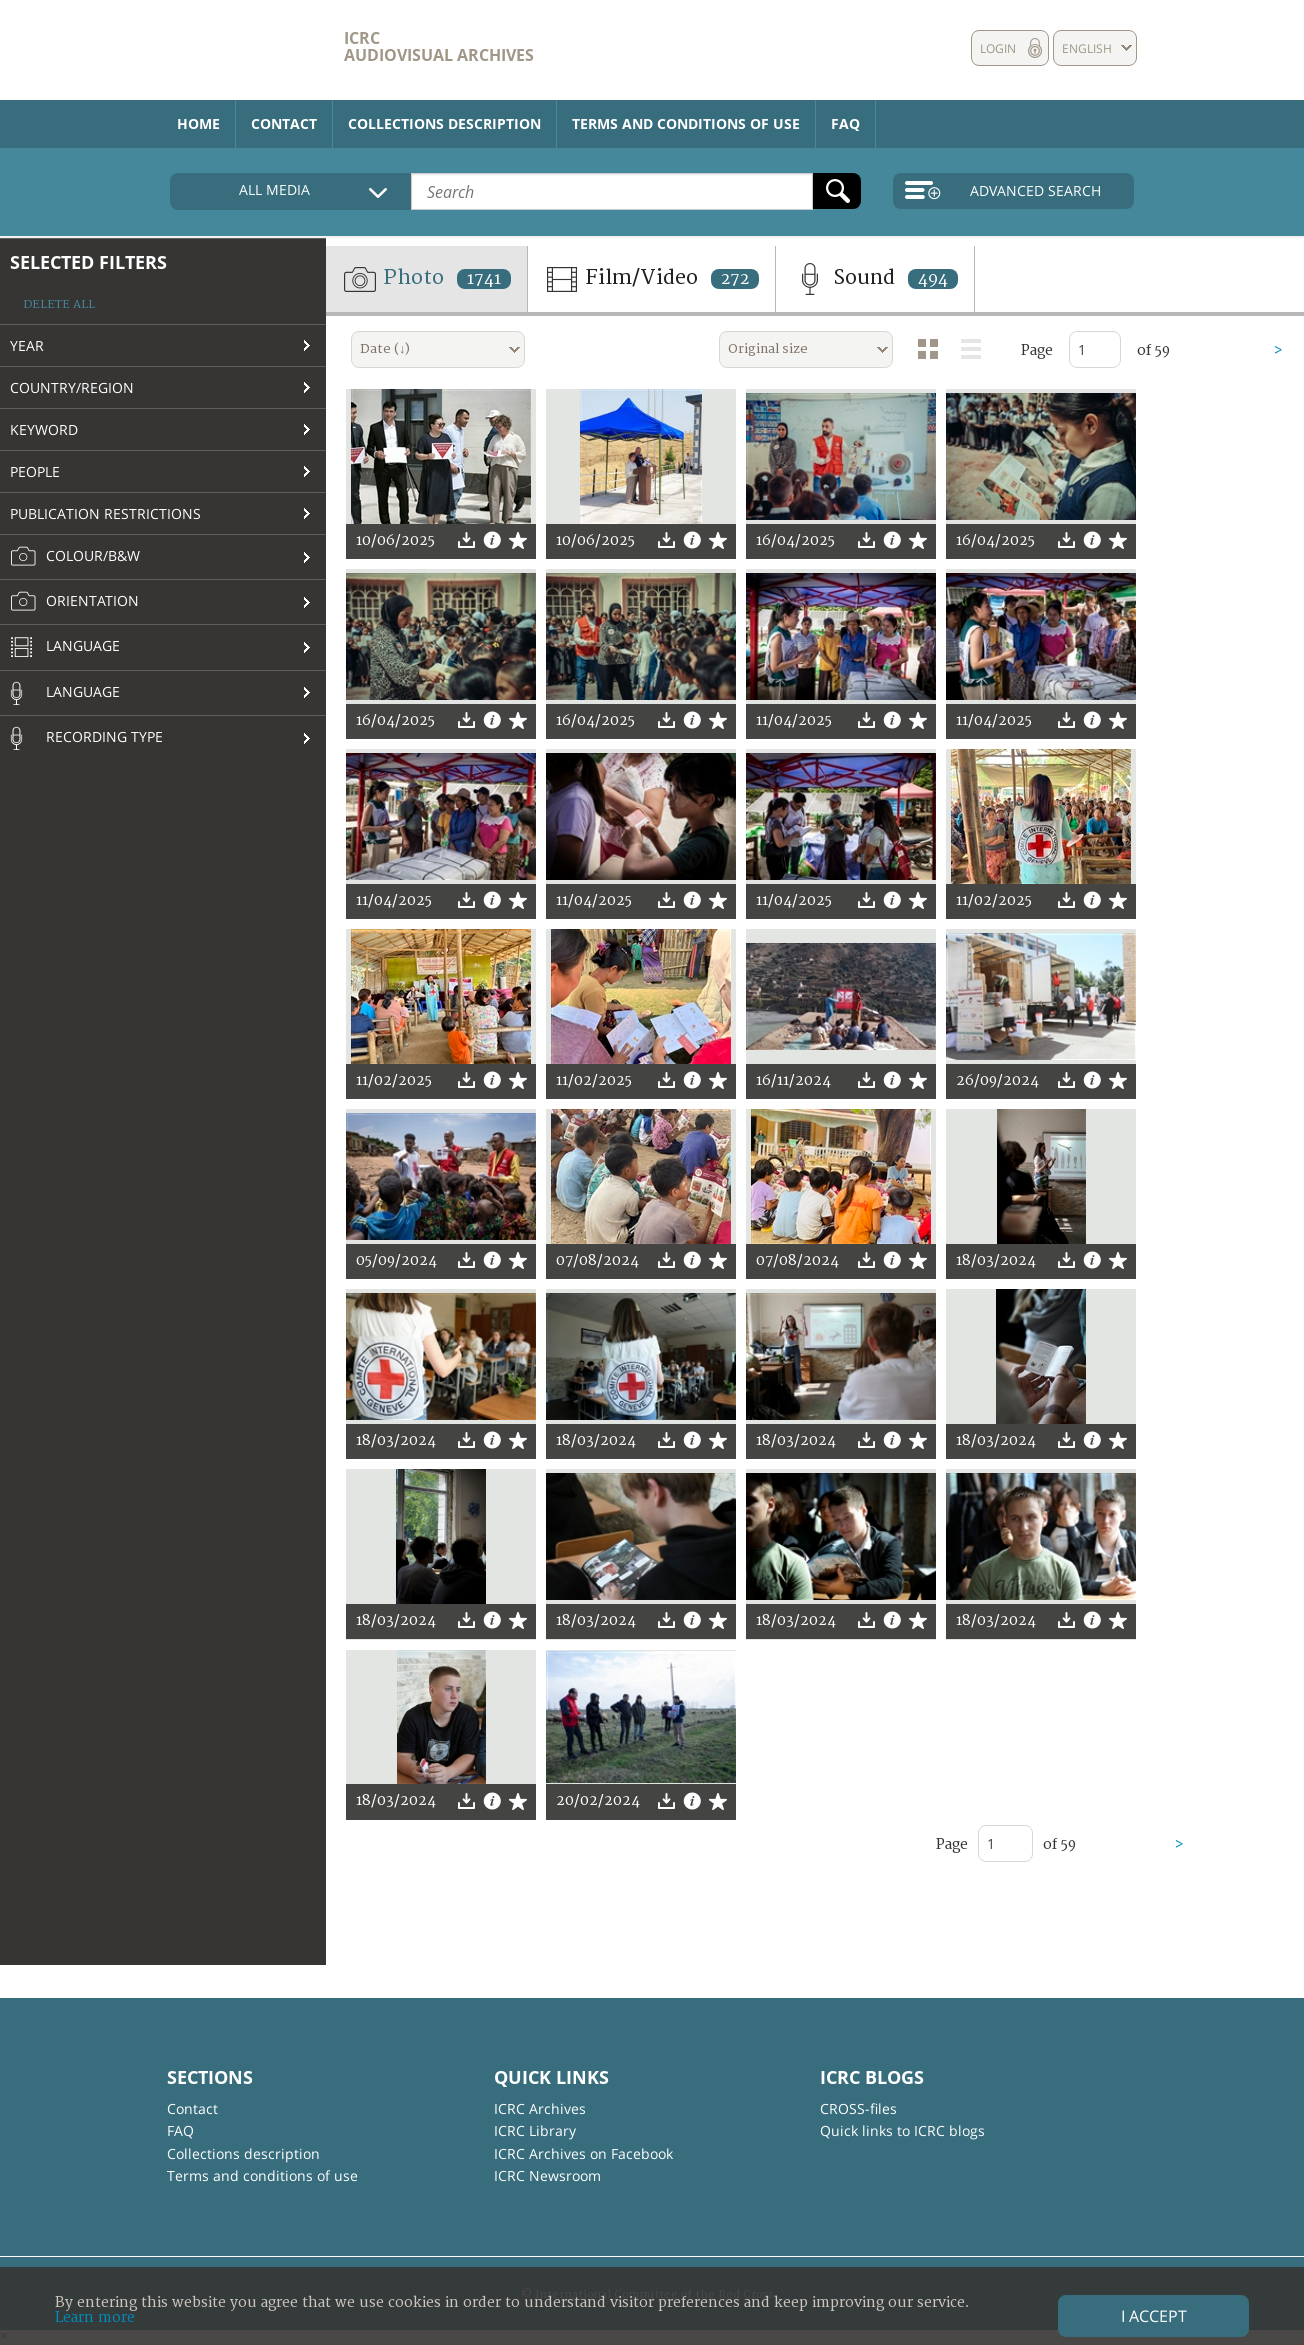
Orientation (74, 602)
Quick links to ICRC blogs (902, 2130)
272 (735, 279)
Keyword (44, 429)
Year (27, 345)
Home (198, 123)
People (35, 471)
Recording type (86, 738)
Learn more (95, 2317)
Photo (426, 279)
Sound (875, 279)
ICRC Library (535, 2130)
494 (933, 279)
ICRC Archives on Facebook (583, 2153)
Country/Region (72, 387)
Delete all (59, 304)
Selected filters (88, 262)
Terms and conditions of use (686, 123)
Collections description (444, 123)
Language (65, 648)
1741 (484, 279)
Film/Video (651, 279)
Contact (284, 123)
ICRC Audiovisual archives (439, 46)
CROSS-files (858, 2108)
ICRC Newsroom (547, 2175)
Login (998, 48)
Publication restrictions (105, 513)
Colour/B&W (75, 557)
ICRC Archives (540, 2108)
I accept (1154, 2316)
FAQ (845, 123)
